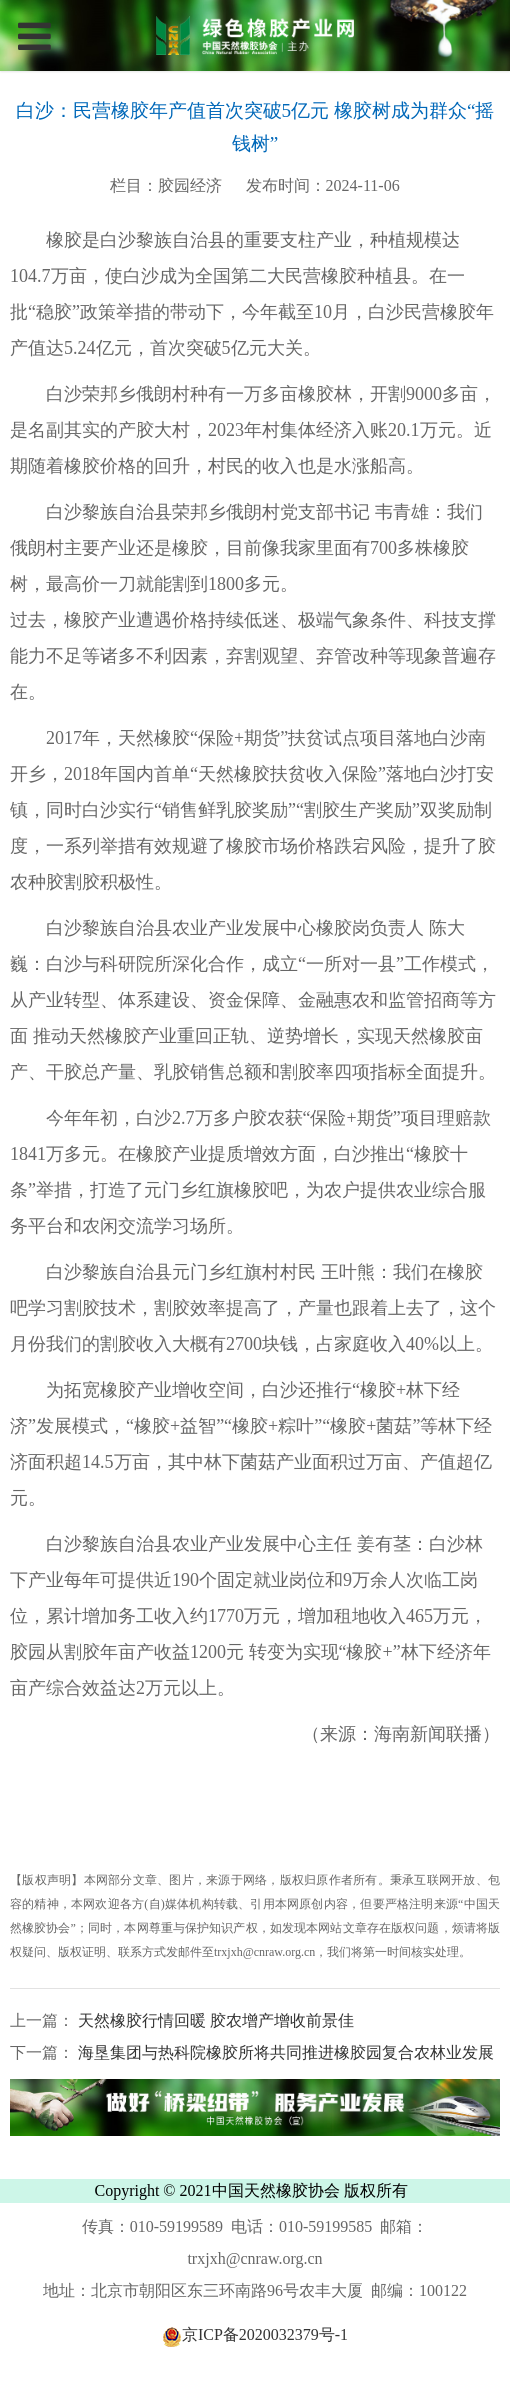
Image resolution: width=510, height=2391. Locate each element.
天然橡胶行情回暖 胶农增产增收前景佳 (214, 2020)
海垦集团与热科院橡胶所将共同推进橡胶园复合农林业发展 (284, 2052)
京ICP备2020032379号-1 (255, 2334)
